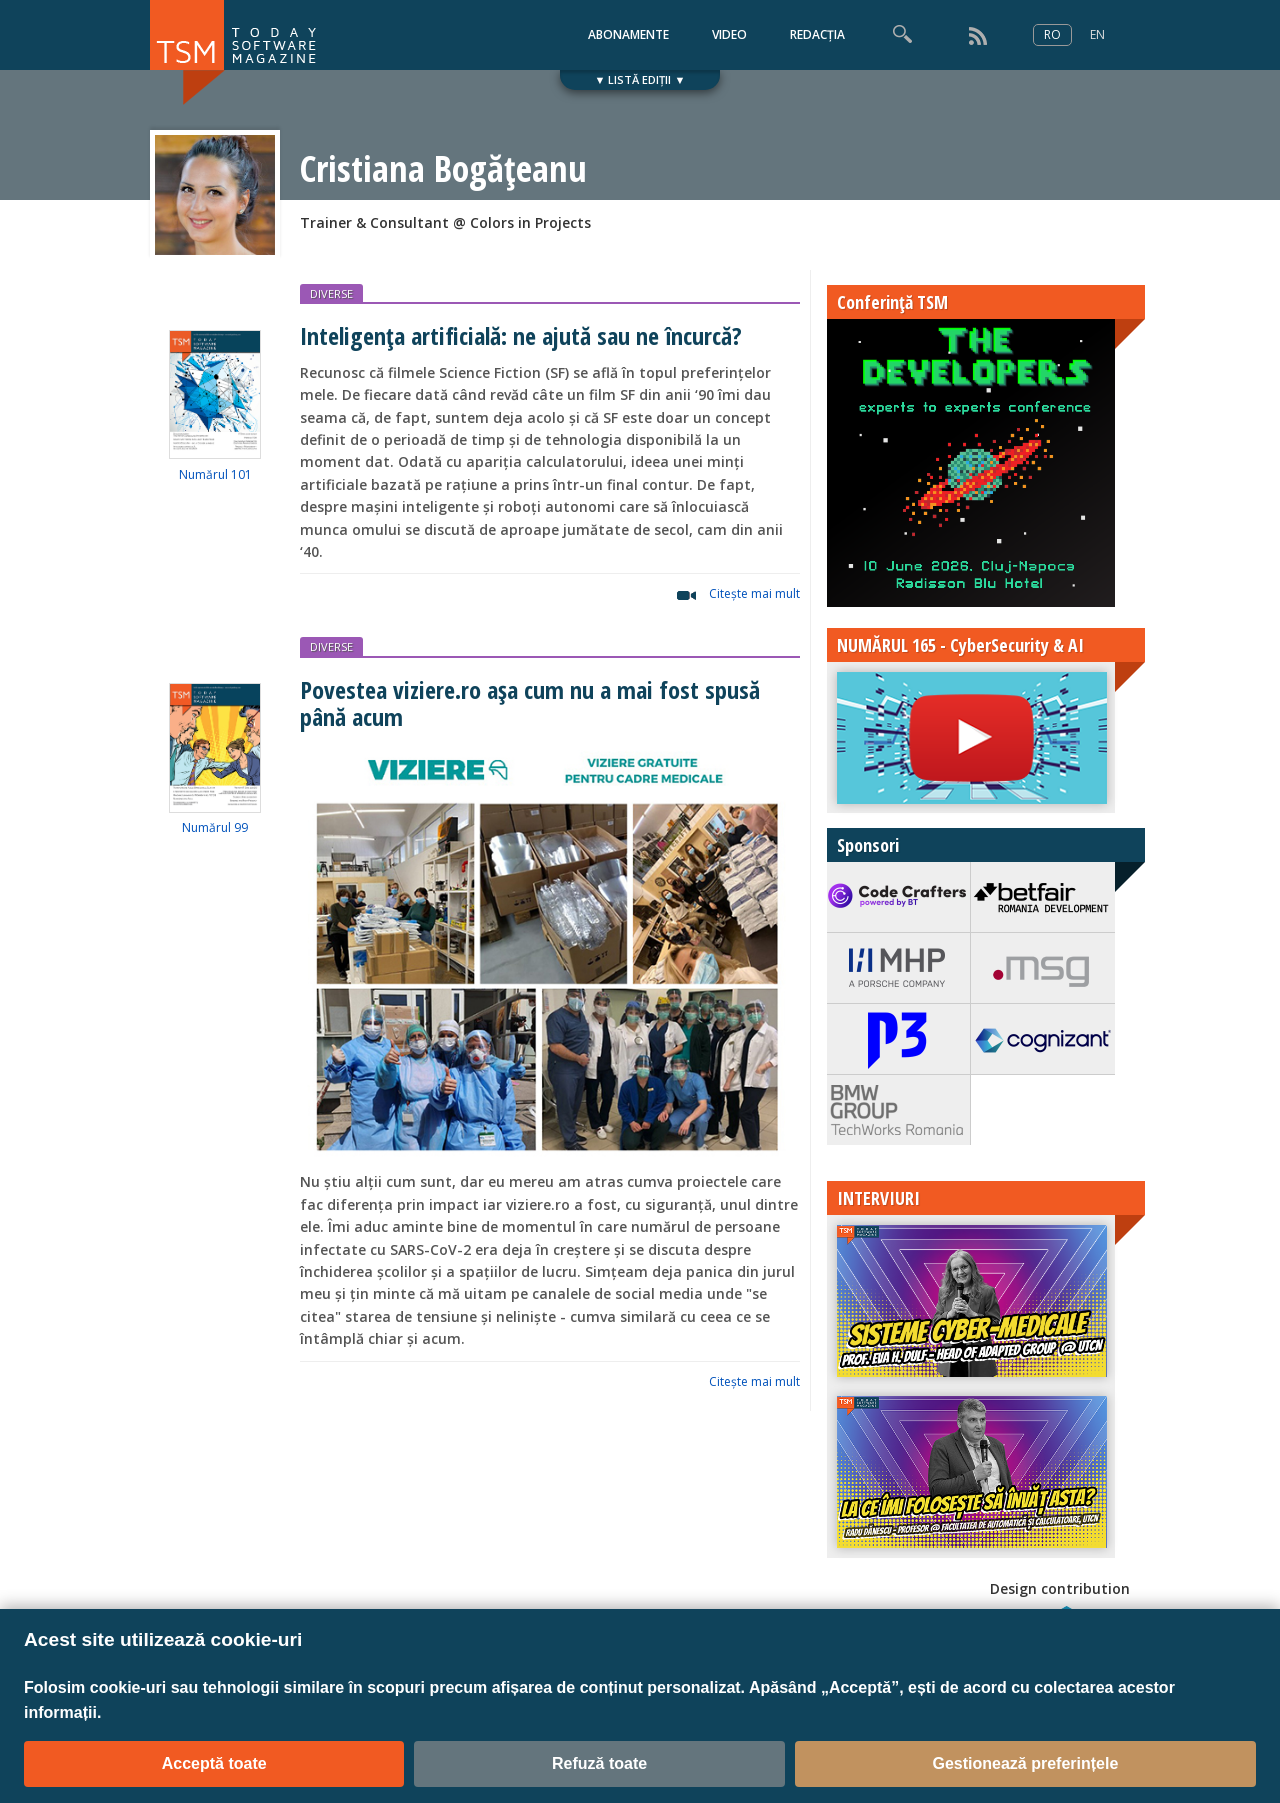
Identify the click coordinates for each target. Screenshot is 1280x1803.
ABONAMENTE (628, 34)
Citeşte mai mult (754, 593)
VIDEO (729, 34)
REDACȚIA (817, 34)
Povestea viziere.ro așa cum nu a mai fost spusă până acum (530, 703)
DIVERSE (331, 293)
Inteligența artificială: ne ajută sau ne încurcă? (521, 335)
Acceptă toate (214, 1763)
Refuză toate (599, 1763)
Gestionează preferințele (1025, 1763)
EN (1097, 34)
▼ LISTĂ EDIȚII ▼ (640, 79)
